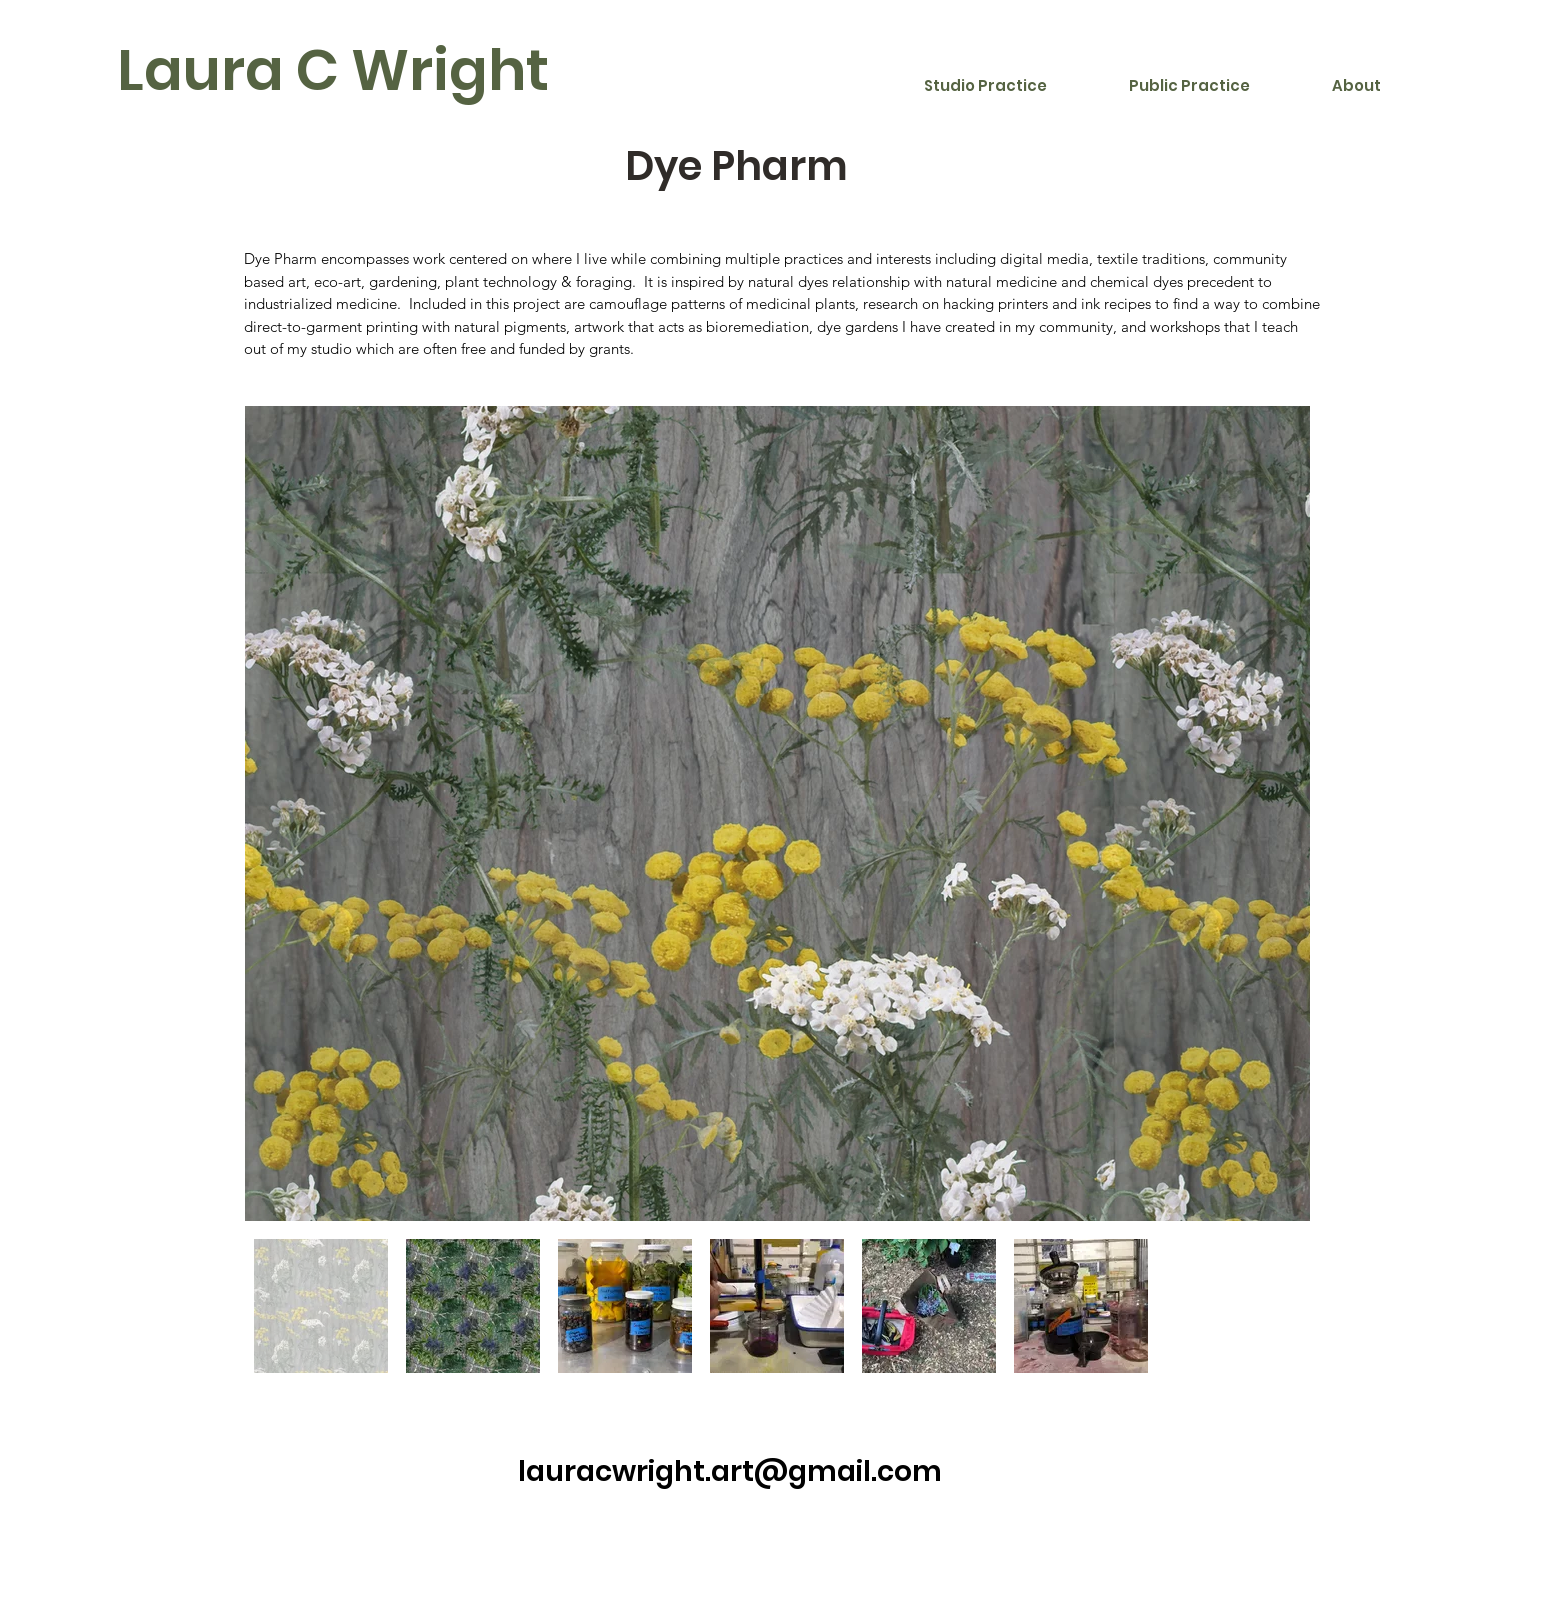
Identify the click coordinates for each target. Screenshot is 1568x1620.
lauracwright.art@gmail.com (730, 1471)
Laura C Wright (333, 70)
